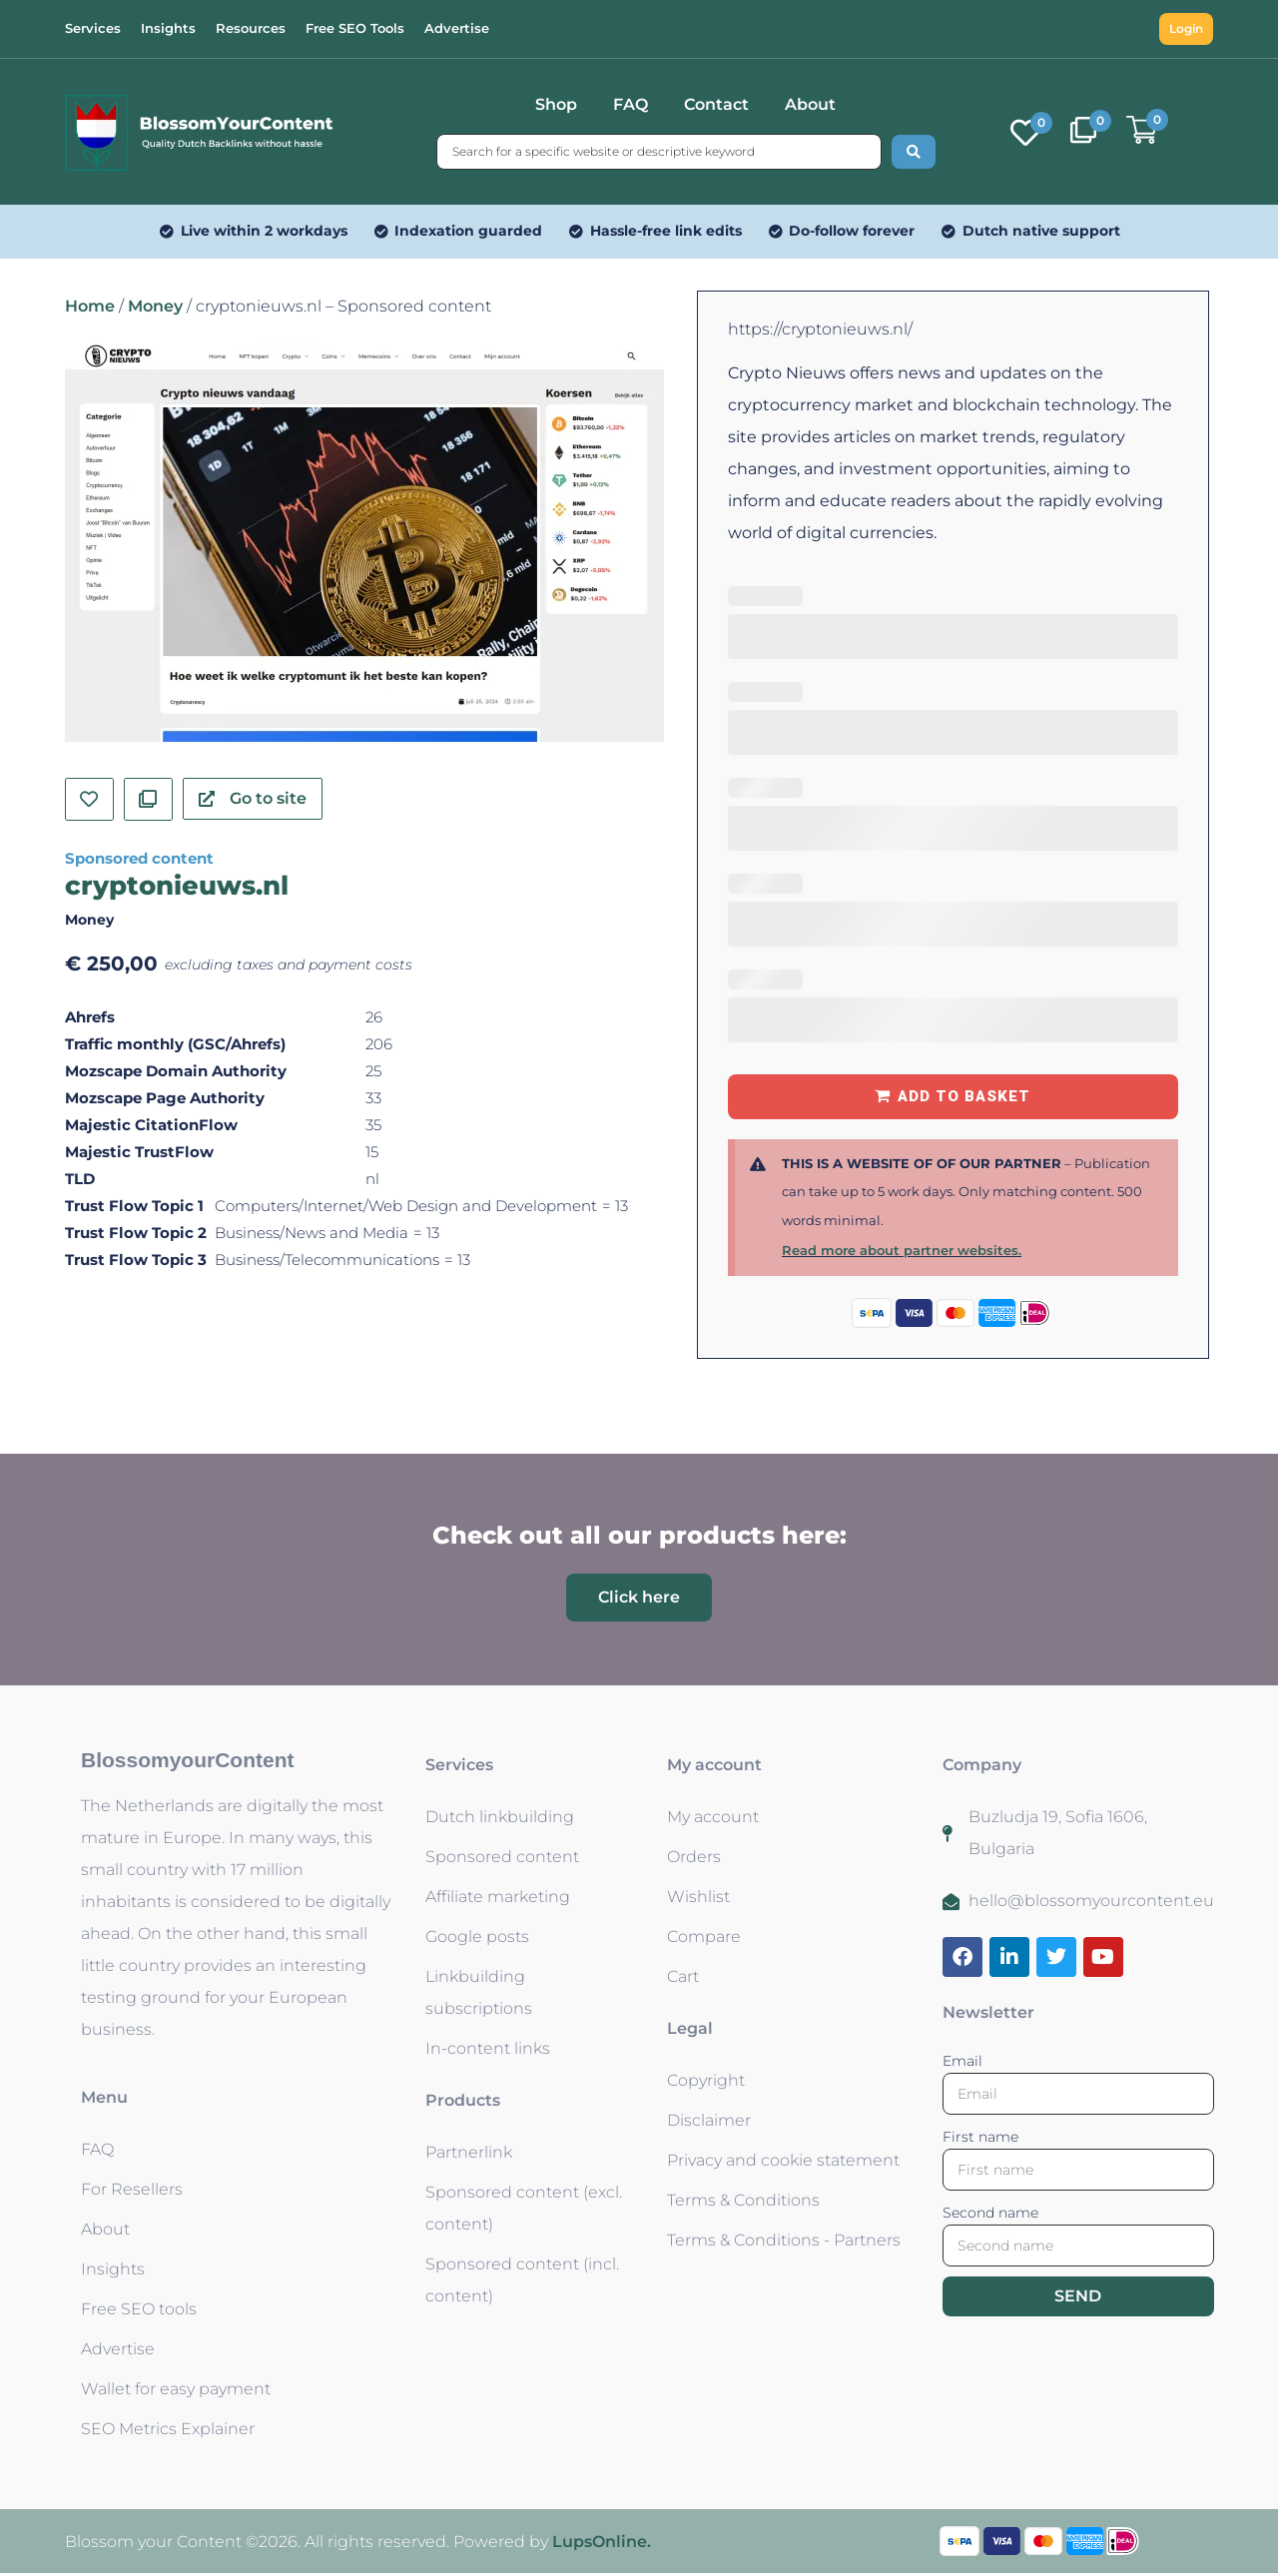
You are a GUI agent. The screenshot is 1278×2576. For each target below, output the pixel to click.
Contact (716, 104)
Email (962, 2061)
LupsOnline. (601, 2541)
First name (980, 2137)
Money (155, 306)
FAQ (630, 104)
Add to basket (964, 1096)
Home (90, 306)
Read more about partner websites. (901, 1250)
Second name (990, 2213)
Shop (556, 104)
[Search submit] (914, 152)
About (810, 104)
